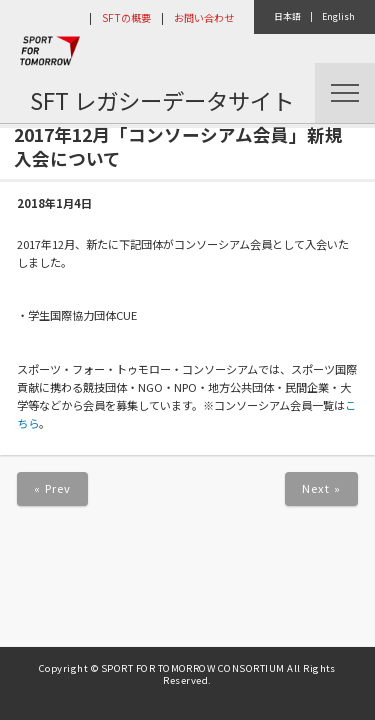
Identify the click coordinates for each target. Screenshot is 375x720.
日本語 (287, 16)
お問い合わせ (204, 17)
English (338, 16)
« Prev (53, 488)
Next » (322, 488)
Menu (345, 93)
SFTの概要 (126, 17)
